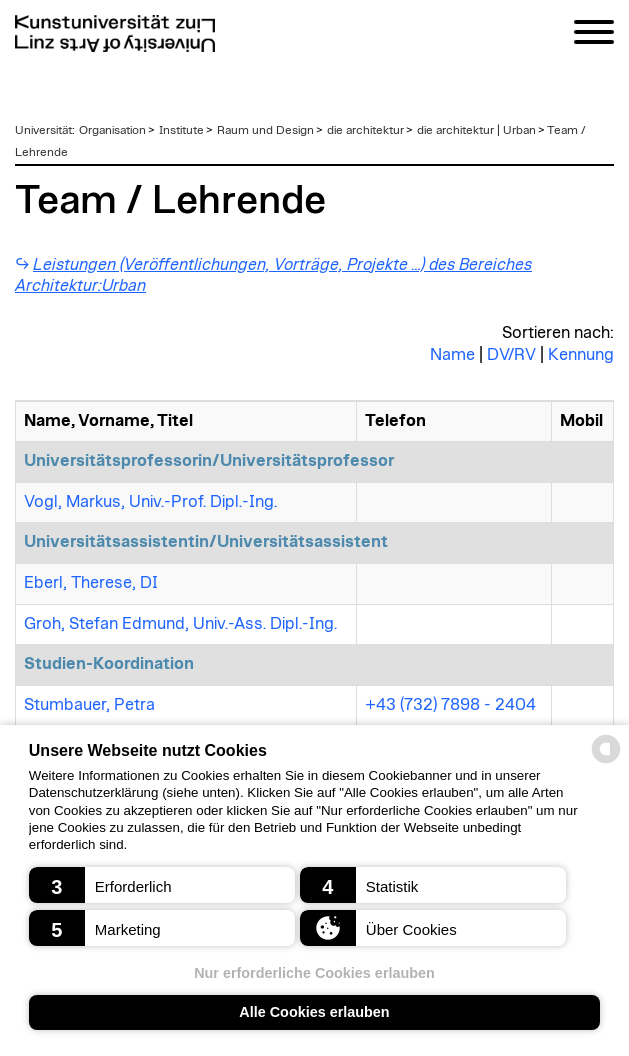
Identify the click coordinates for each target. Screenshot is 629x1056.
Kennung (581, 355)
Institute (181, 130)
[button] (162, 885)
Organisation (112, 130)
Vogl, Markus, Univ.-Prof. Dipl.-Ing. (150, 502)
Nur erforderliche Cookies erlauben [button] (314, 973)
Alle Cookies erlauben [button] (314, 1012)
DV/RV (511, 355)
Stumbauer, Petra (89, 705)
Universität (43, 130)
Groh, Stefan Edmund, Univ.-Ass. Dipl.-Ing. (180, 624)
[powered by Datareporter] (606, 761)
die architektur (365, 130)
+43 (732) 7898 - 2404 (450, 705)
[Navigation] (594, 35)
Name (452, 355)
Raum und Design (265, 130)
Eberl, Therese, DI (91, 583)
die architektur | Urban (476, 130)
